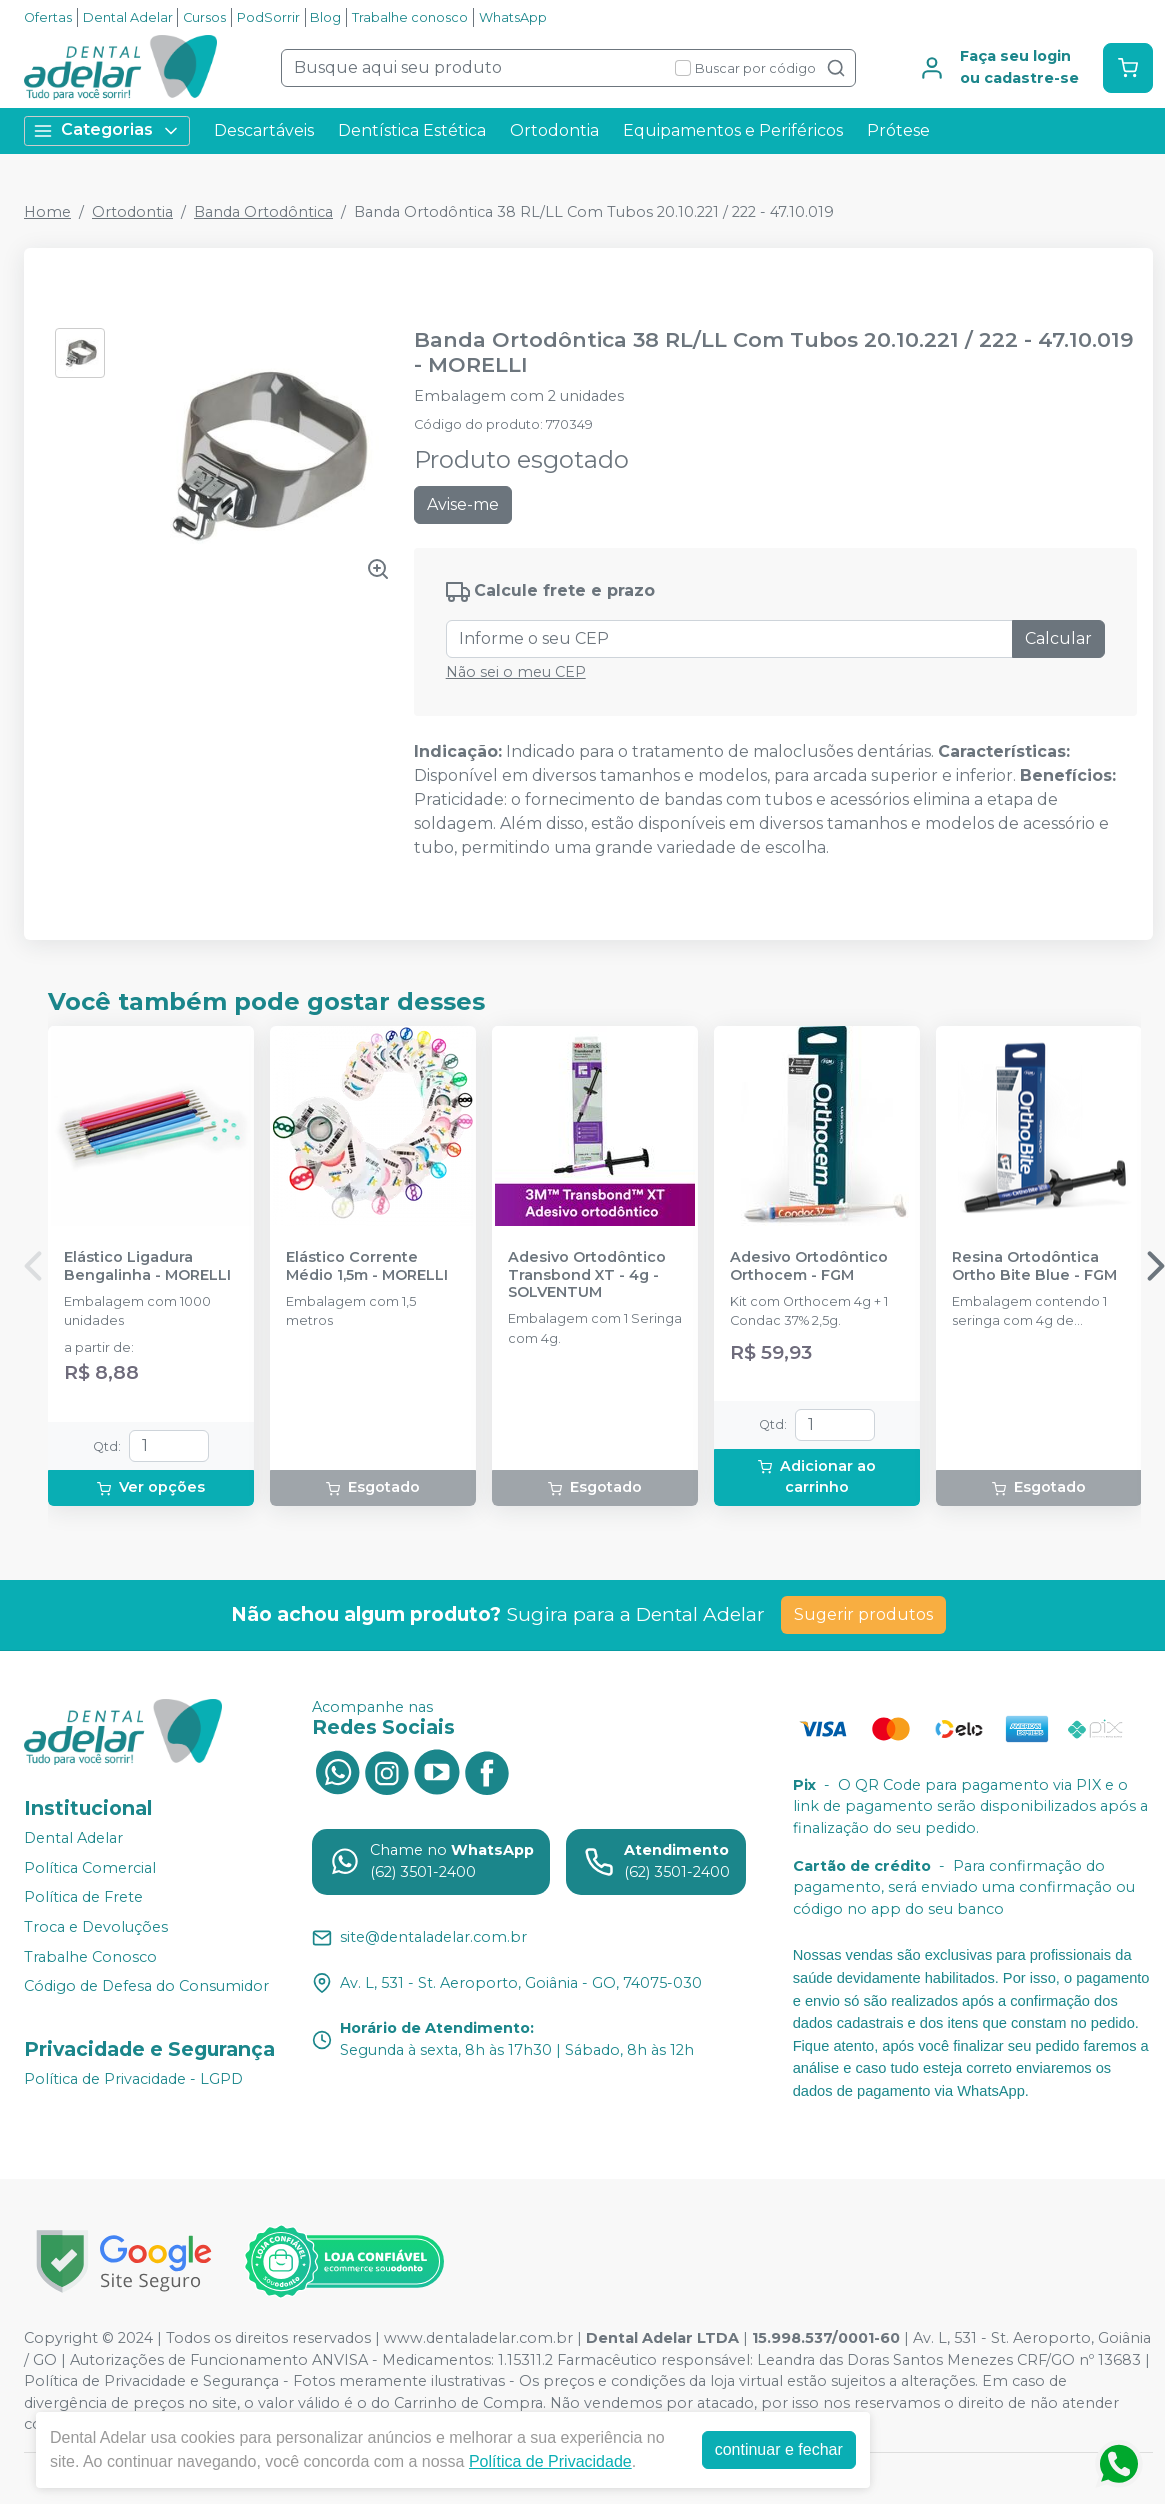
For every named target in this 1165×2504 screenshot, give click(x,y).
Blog (325, 17)
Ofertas (48, 17)
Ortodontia (554, 130)
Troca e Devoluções (96, 1927)
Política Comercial (90, 1868)
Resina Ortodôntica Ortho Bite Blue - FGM (1034, 1266)
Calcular (1058, 638)
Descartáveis (264, 130)
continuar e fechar (779, 2449)
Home (47, 212)
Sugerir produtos (863, 1614)
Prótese (898, 130)
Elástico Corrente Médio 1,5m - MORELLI (367, 1266)
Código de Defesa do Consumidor (146, 1986)
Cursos (204, 17)
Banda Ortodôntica (263, 212)
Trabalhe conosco (410, 17)
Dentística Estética (412, 130)
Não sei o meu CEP (516, 672)
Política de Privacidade (550, 2461)
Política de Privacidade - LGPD (133, 2079)
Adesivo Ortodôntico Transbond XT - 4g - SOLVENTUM (587, 1275)
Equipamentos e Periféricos (733, 130)
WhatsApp (513, 17)
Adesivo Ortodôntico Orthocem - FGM (809, 1266)
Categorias (107, 130)
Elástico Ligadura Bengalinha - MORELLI (147, 1266)
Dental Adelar (128, 17)
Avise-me (463, 504)
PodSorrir (268, 17)
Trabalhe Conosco (90, 1957)
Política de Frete (83, 1898)
